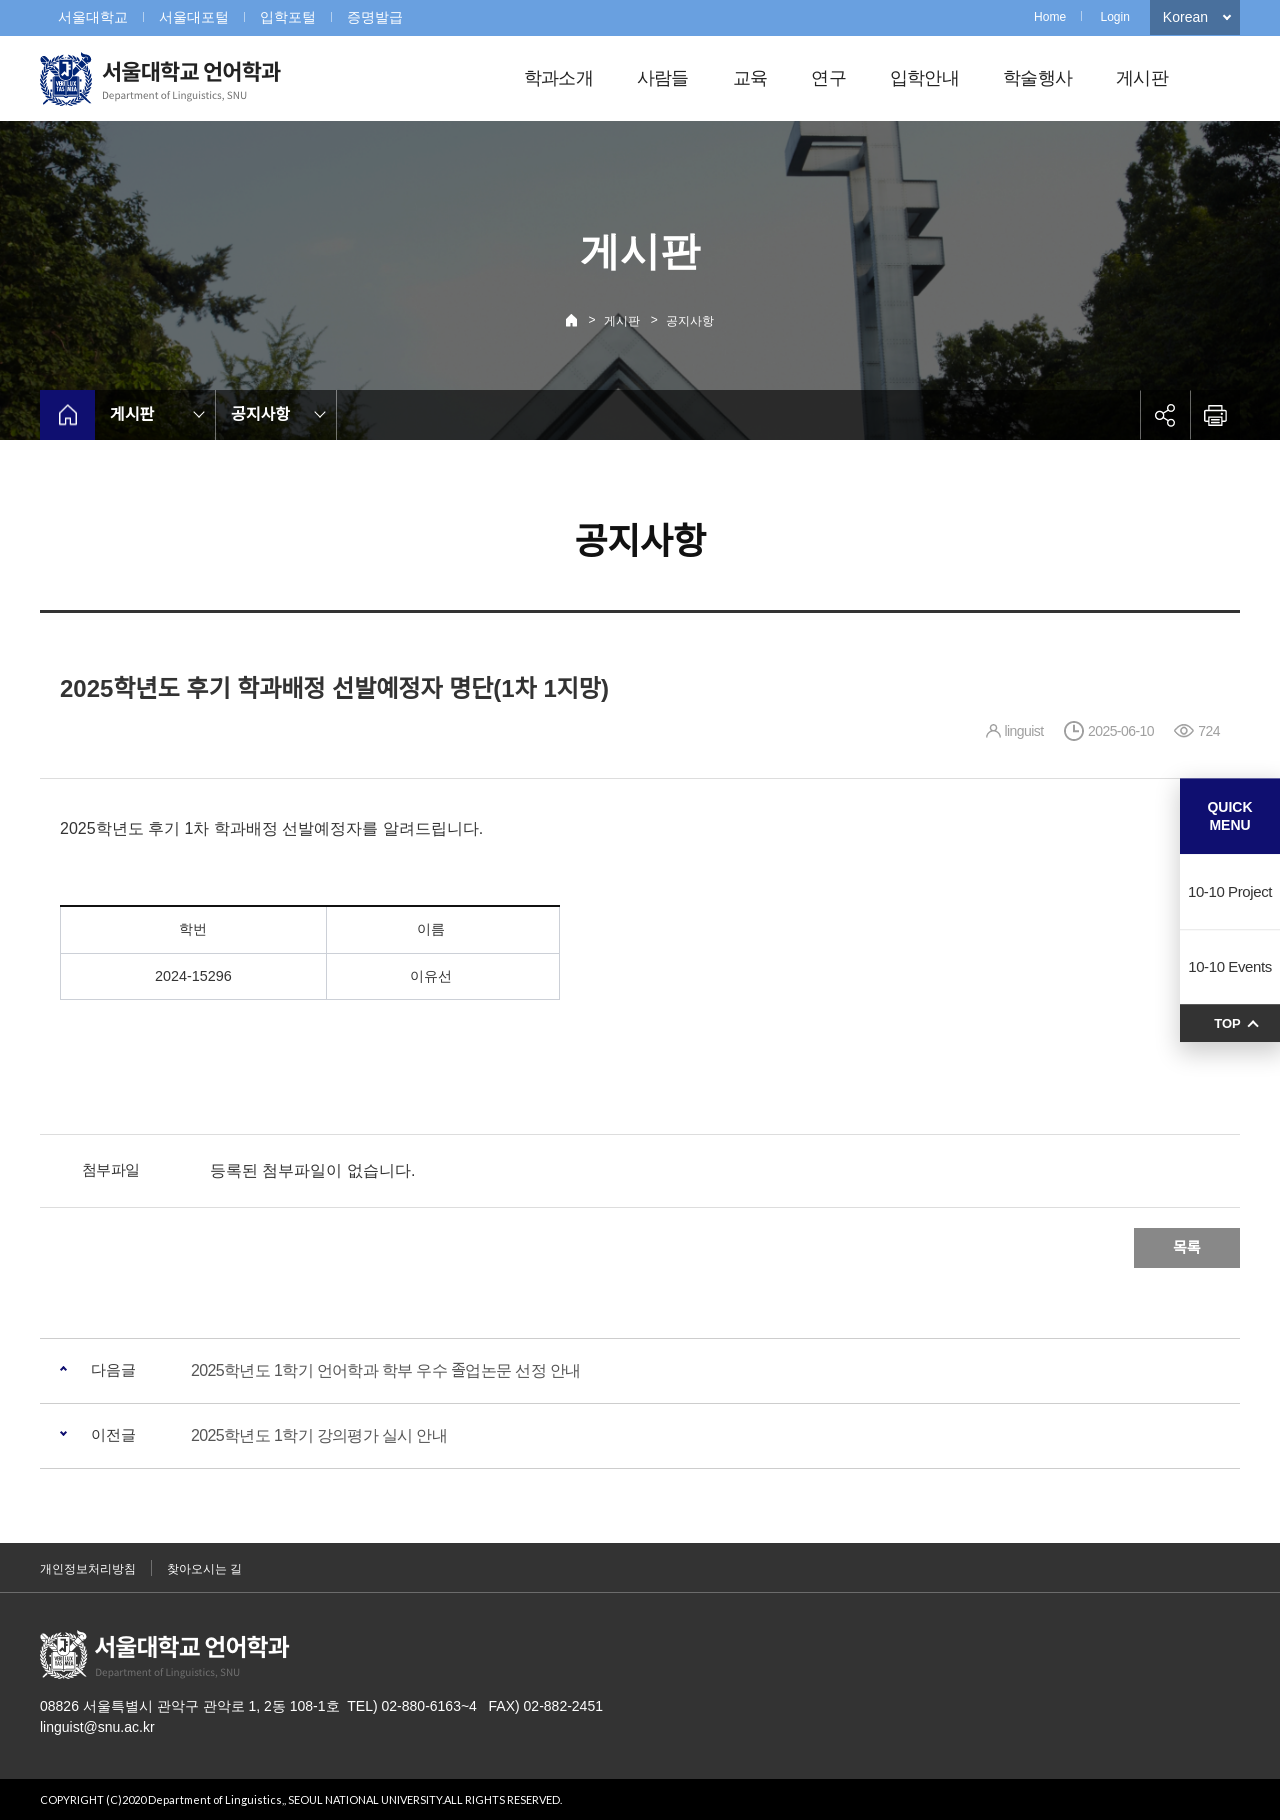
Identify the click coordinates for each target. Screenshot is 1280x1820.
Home (1050, 17)
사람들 (663, 78)
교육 (750, 78)
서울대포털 (194, 17)
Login (1114, 17)
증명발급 (375, 17)
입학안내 (924, 78)
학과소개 (558, 78)
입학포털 (288, 17)
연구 (828, 78)
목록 (1187, 1247)
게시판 (1142, 78)
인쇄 (1215, 415)
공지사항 (690, 321)
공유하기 (1165, 415)
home (67, 415)
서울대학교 (93, 17)
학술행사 (1037, 78)
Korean (1185, 17)
